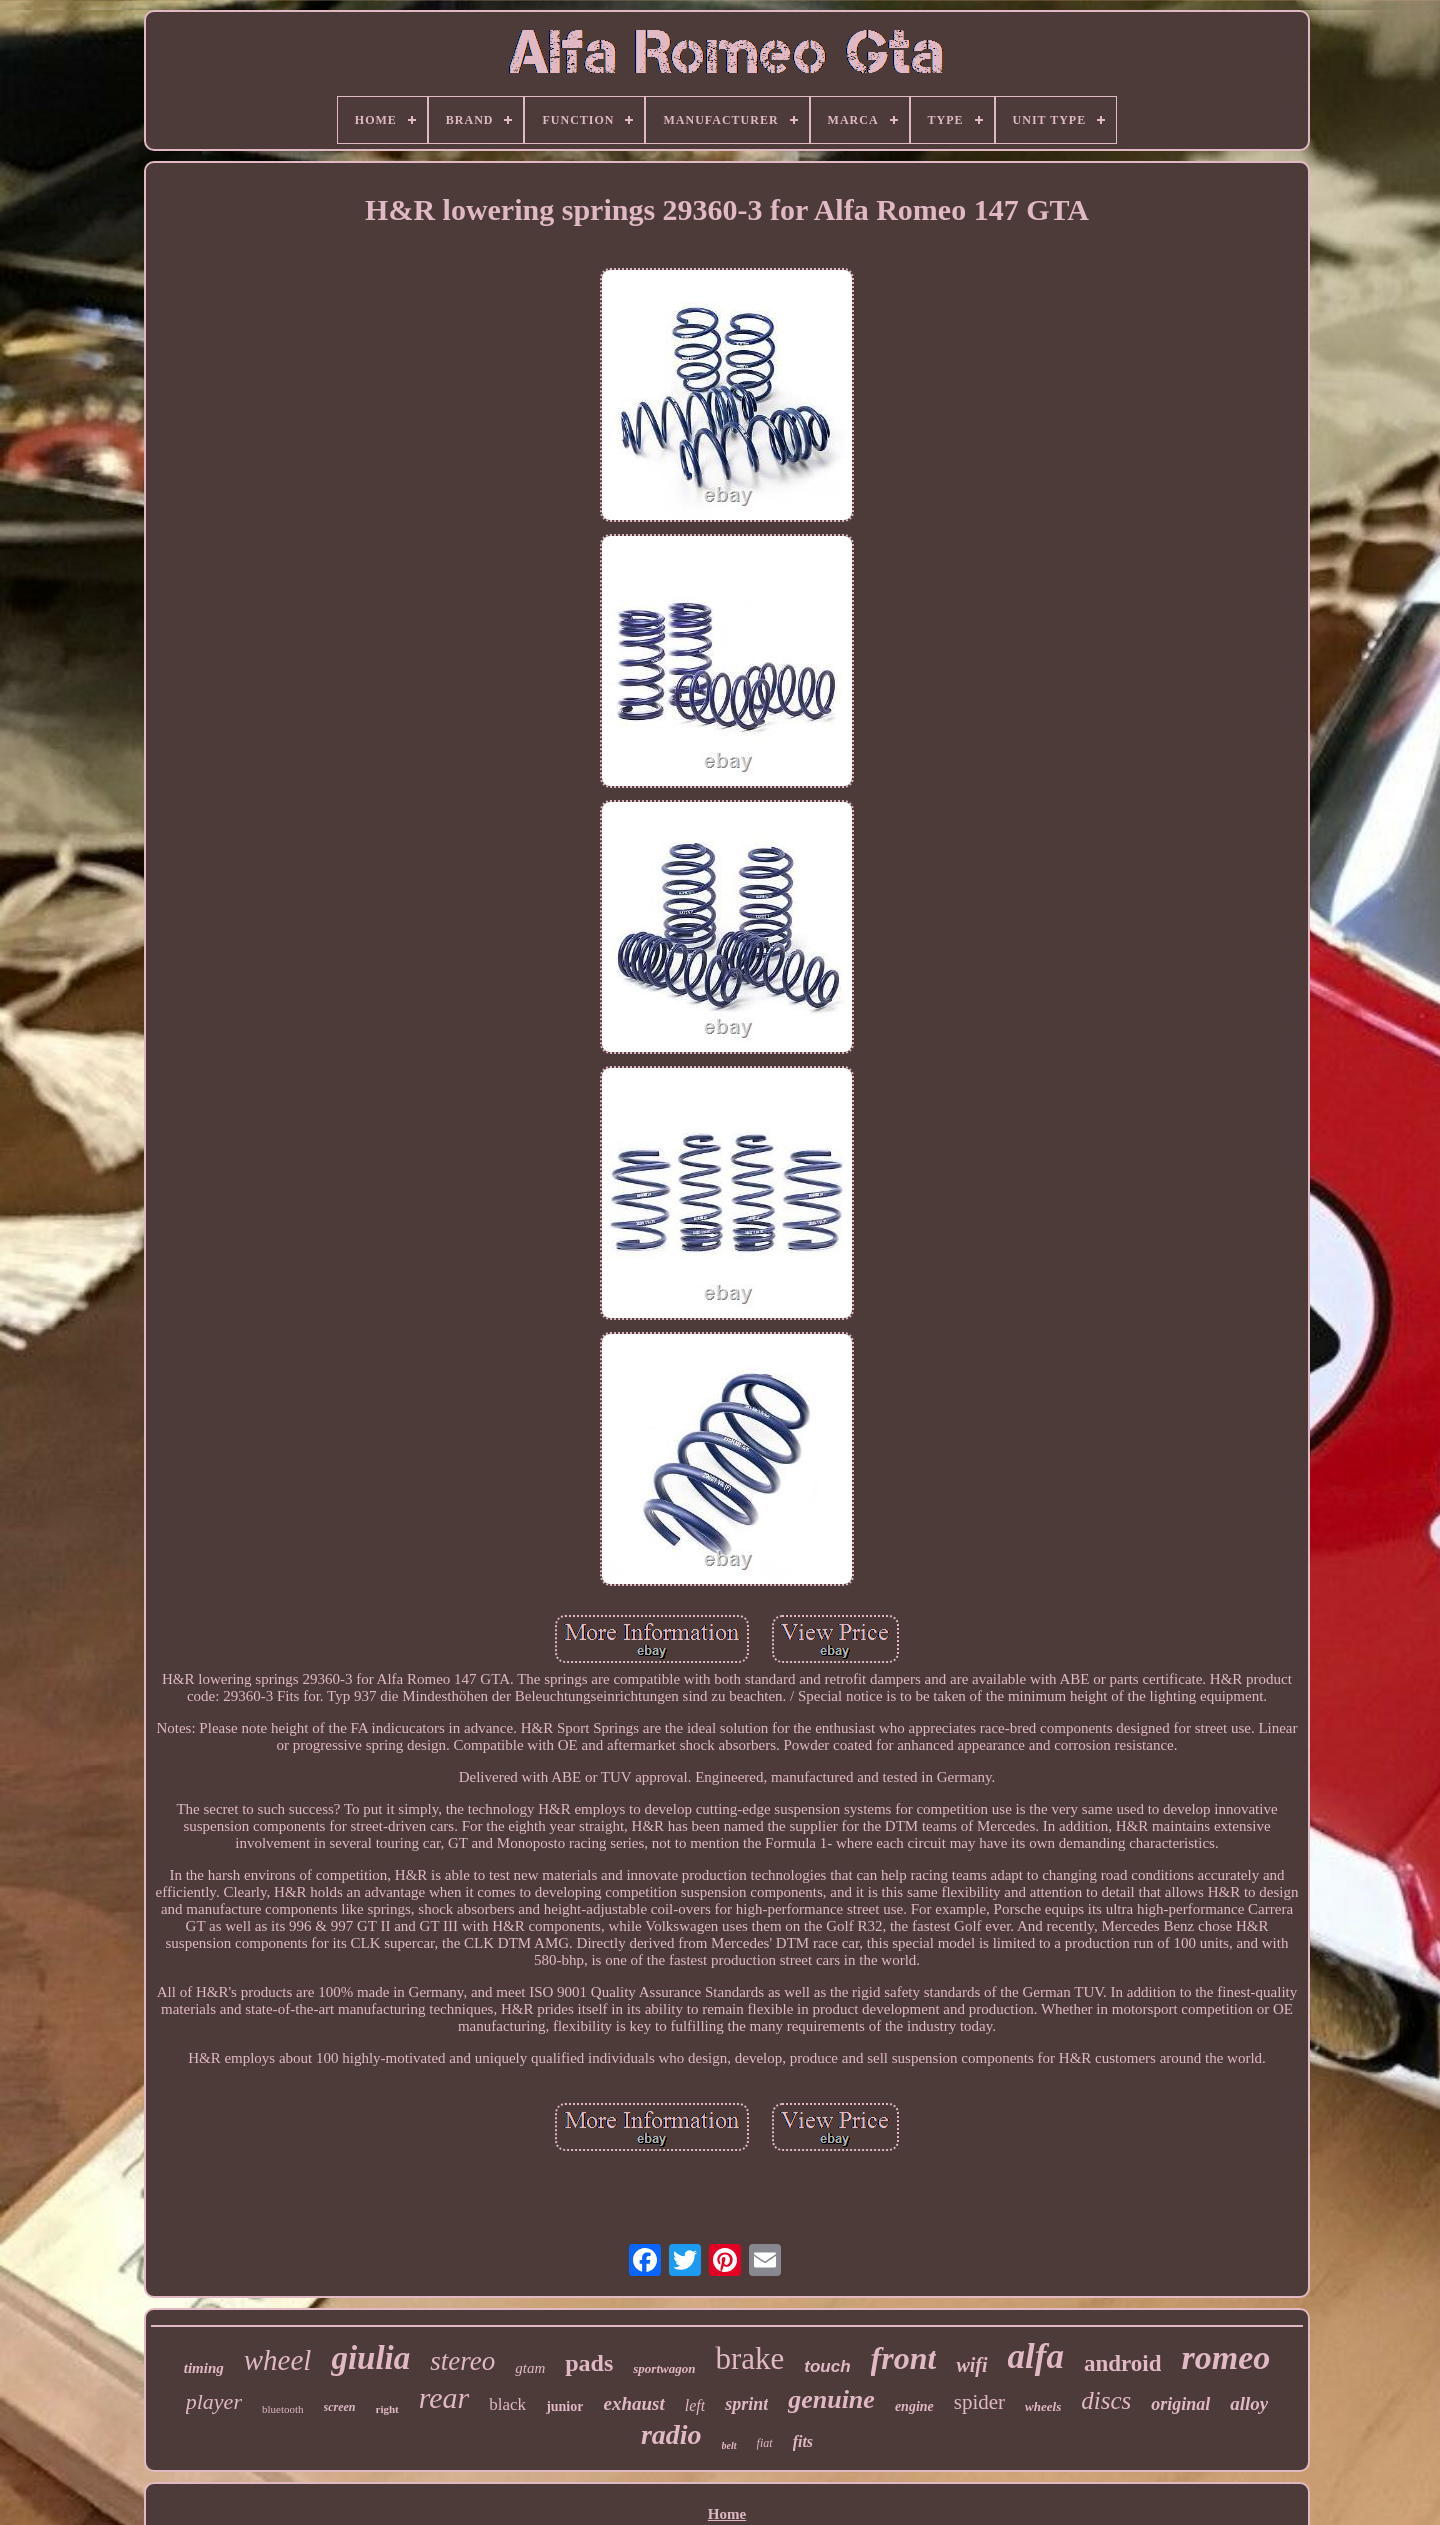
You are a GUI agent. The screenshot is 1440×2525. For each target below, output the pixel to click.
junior (564, 2406)
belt (729, 2445)
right (387, 2409)
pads (589, 2363)
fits (803, 2441)
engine (914, 2406)
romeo (1225, 2357)
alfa (1036, 2356)
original (1180, 2404)
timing (204, 2368)
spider (979, 2402)
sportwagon (664, 2368)
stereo (462, 2361)
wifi (971, 2365)
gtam (530, 2368)
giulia (370, 2358)
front (904, 2358)
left (695, 2405)
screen (340, 2407)
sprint (746, 2404)
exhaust (633, 2403)
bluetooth (283, 2409)
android (1123, 2363)
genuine (831, 2399)
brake (749, 2358)
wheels (1043, 2406)
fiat (765, 2443)
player (214, 2401)
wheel (278, 2360)
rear (444, 2397)
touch (827, 2366)
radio (671, 2434)
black (507, 2404)
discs (1106, 2400)
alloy (1249, 2403)
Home (727, 2514)
